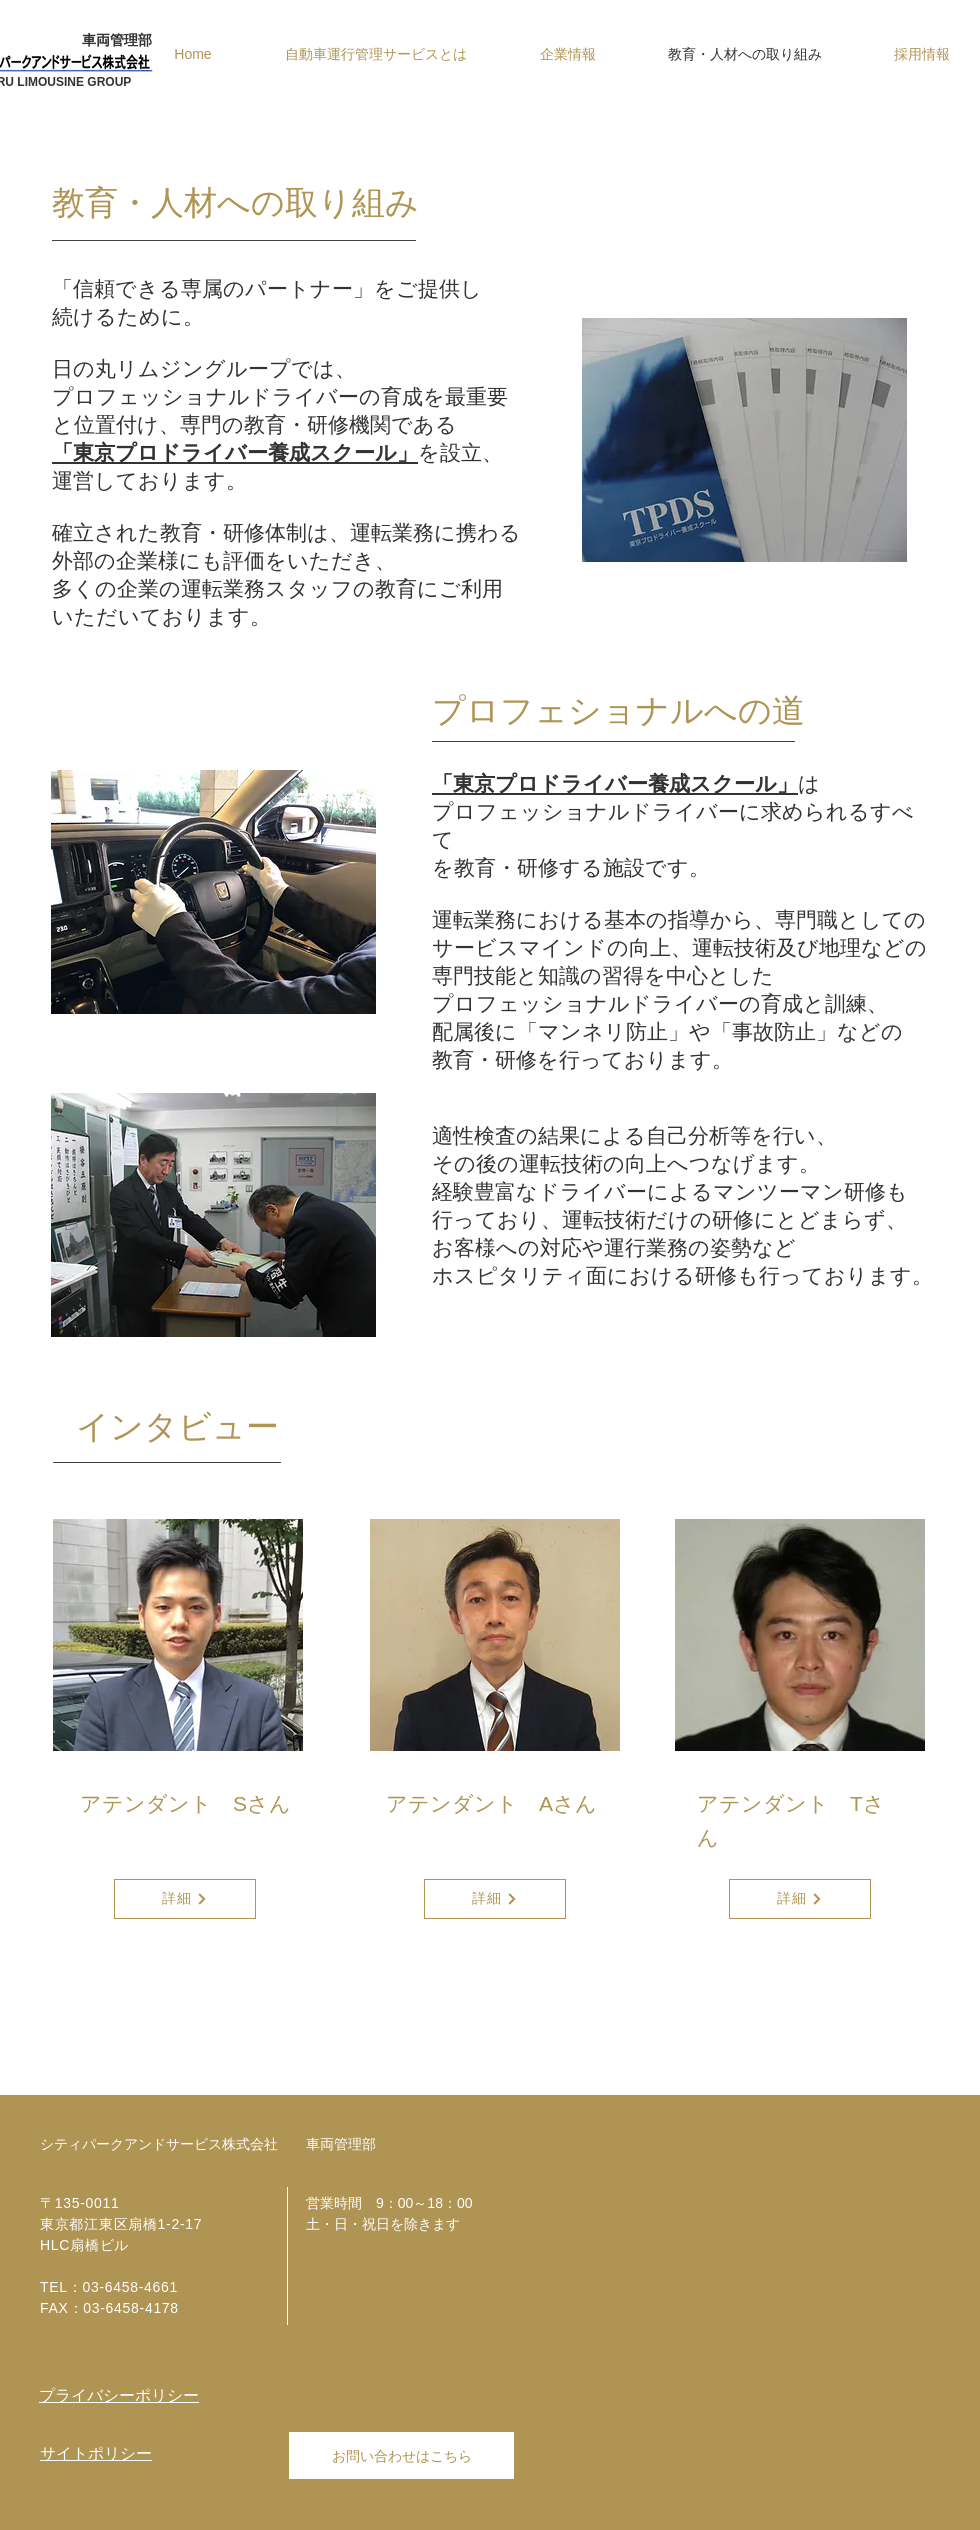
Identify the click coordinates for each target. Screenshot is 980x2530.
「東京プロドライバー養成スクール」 (235, 452)
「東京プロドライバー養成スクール (604, 783)
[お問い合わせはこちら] (401, 2455)
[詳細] (185, 1899)
